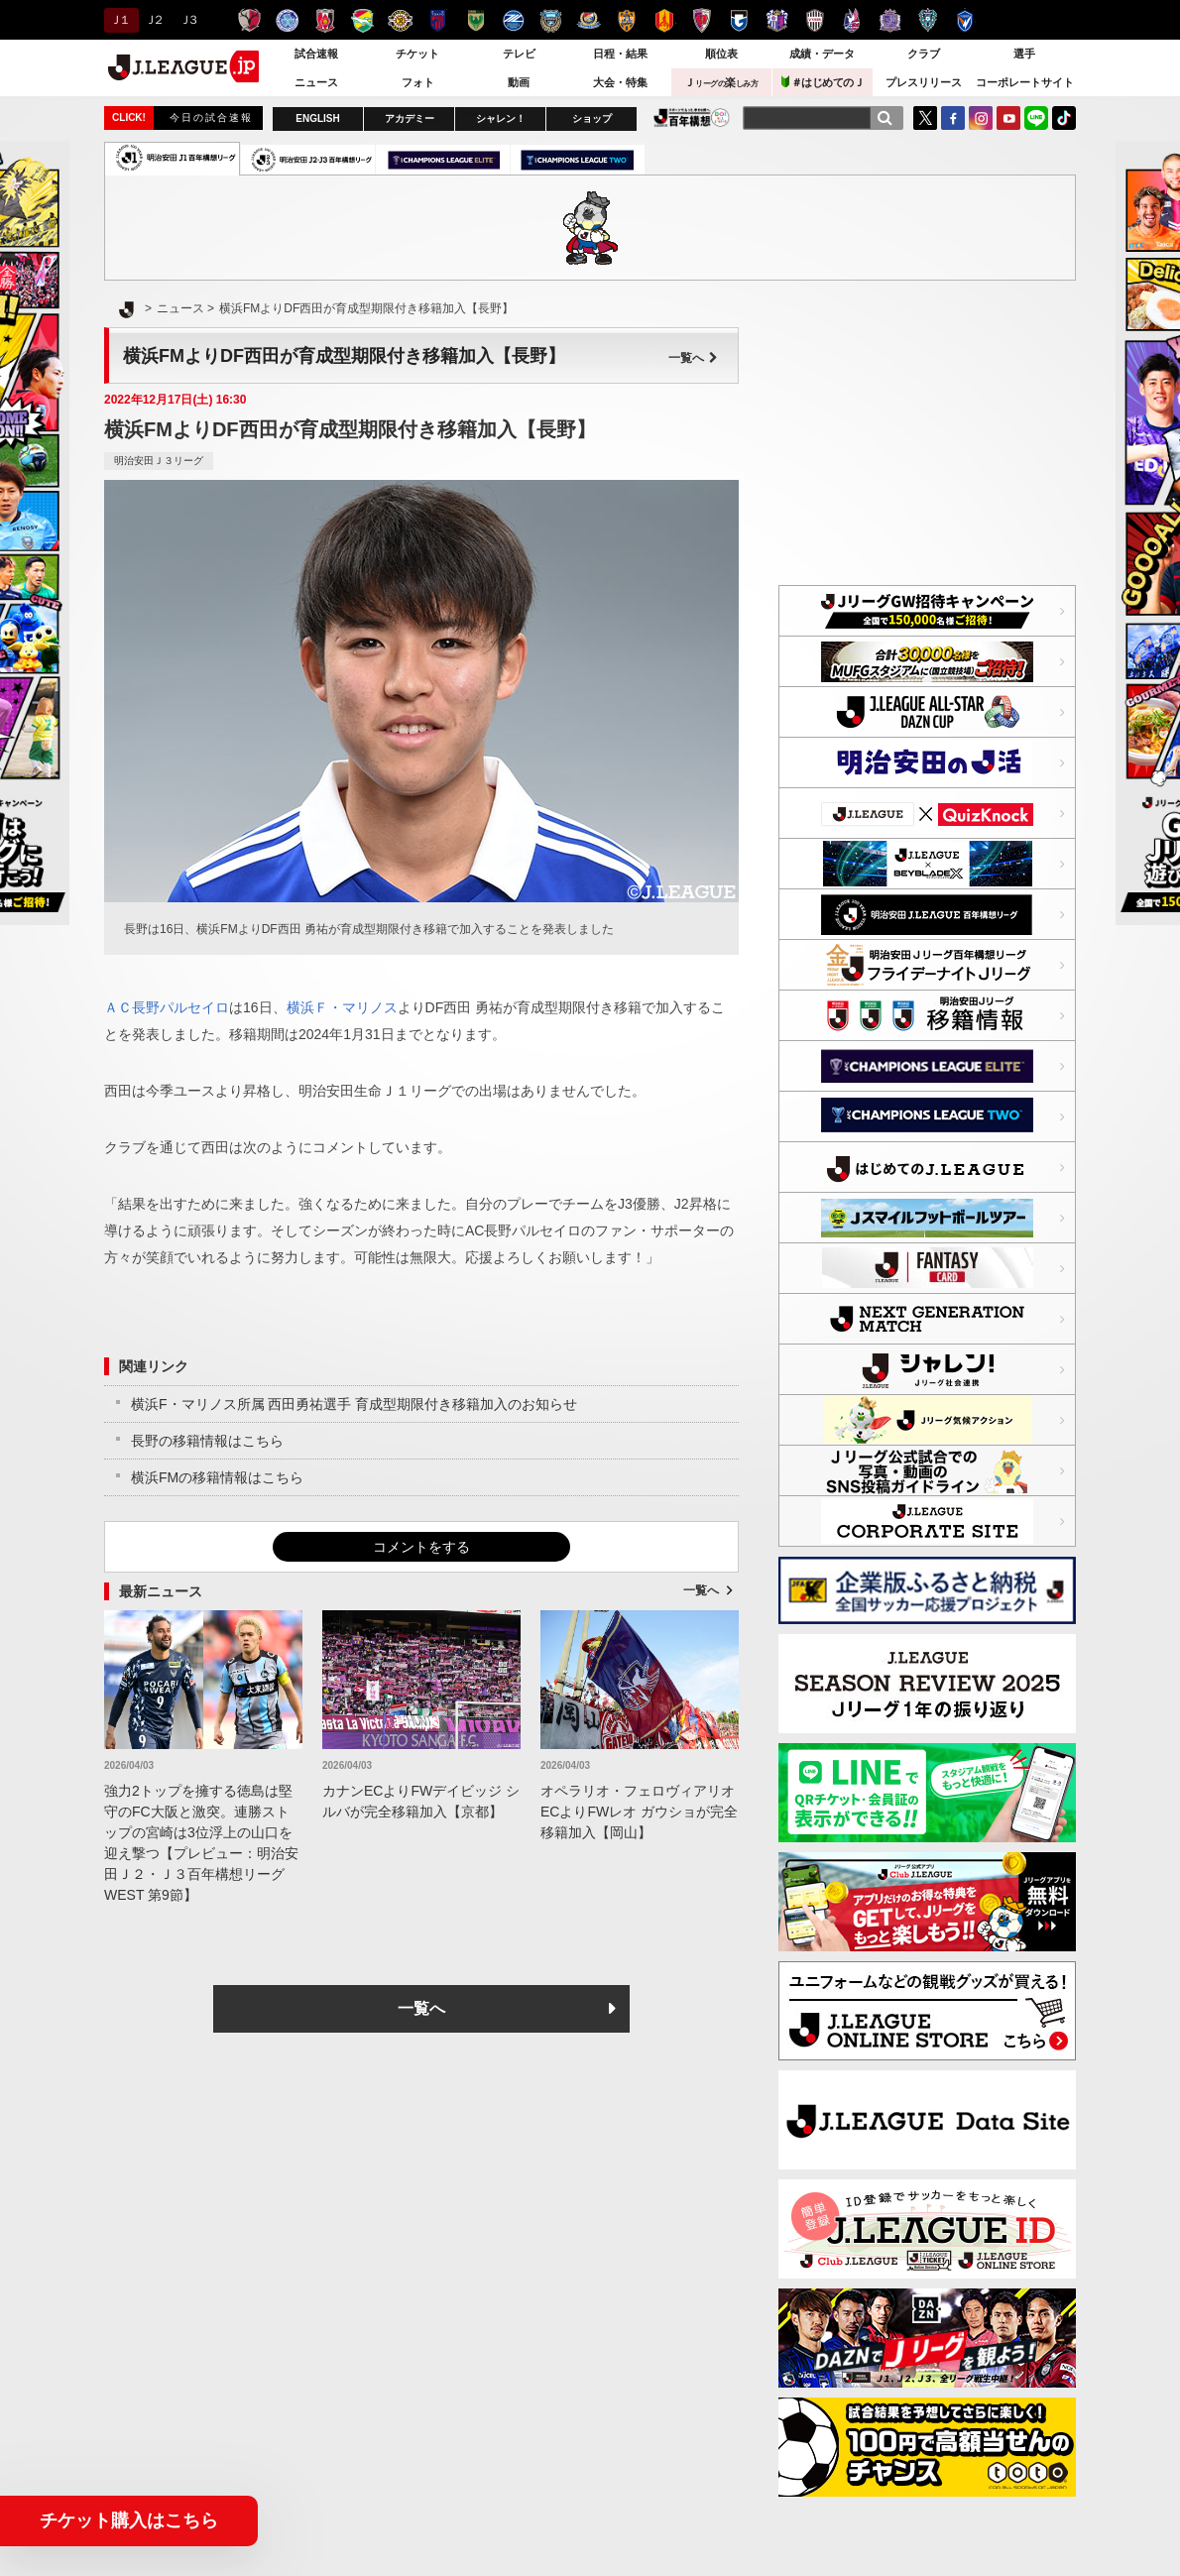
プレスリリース (923, 82)
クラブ (923, 53)
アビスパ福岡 (927, 20)
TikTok (1064, 118)
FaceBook (953, 118)
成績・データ (822, 53)
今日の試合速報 (211, 117)
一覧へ (693, 358)
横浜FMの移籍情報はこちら (217, 1477)
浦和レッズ (324, 20)
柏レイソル (400, 20)
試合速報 (316, 53)
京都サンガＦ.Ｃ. (701, 20)
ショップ (592, 118)
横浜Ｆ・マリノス (342, 1007)
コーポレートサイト (1025, 82)
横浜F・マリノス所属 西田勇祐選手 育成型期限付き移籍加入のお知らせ (354, 1404)
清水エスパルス (626, 20)
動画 (519, 82)
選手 (1024, 53)
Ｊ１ (118, 20)
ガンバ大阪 (739, 20)
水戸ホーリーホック (287, 20)
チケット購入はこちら (129, 2520)
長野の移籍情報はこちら (207, 1441)
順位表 (721, 53)
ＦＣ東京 (437, 20)
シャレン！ (501, 118)
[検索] (884, 118)
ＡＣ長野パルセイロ (166, 1007)
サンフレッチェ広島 (890, 20)
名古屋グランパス (663, 20)
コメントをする (421, 1547)
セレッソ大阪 (777, 20)
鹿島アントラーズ (249, 20)
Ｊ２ (153, 20)
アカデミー (409, 118)
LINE (1036, 118)
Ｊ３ (187, 20)
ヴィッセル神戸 (814, 20)
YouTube (1008, 118)
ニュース (316, 82)
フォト (418, 82)
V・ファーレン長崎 (965, 20)
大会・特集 (620, 82)
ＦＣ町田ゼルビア (513, 20)
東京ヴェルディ (475, 20)
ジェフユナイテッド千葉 (362, 20)
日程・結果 (620, 53)
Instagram (981, 118)
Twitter (925, 118)
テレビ (519, 53)
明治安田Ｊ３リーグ (158, 460)
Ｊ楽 (721, 82)
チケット (417, 53)
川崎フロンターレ (550, 20)
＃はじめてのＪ (823, 81)
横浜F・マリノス (588, 20)
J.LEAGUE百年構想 (692, 117)
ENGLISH (317, 118)
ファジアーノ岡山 (852, 20)
